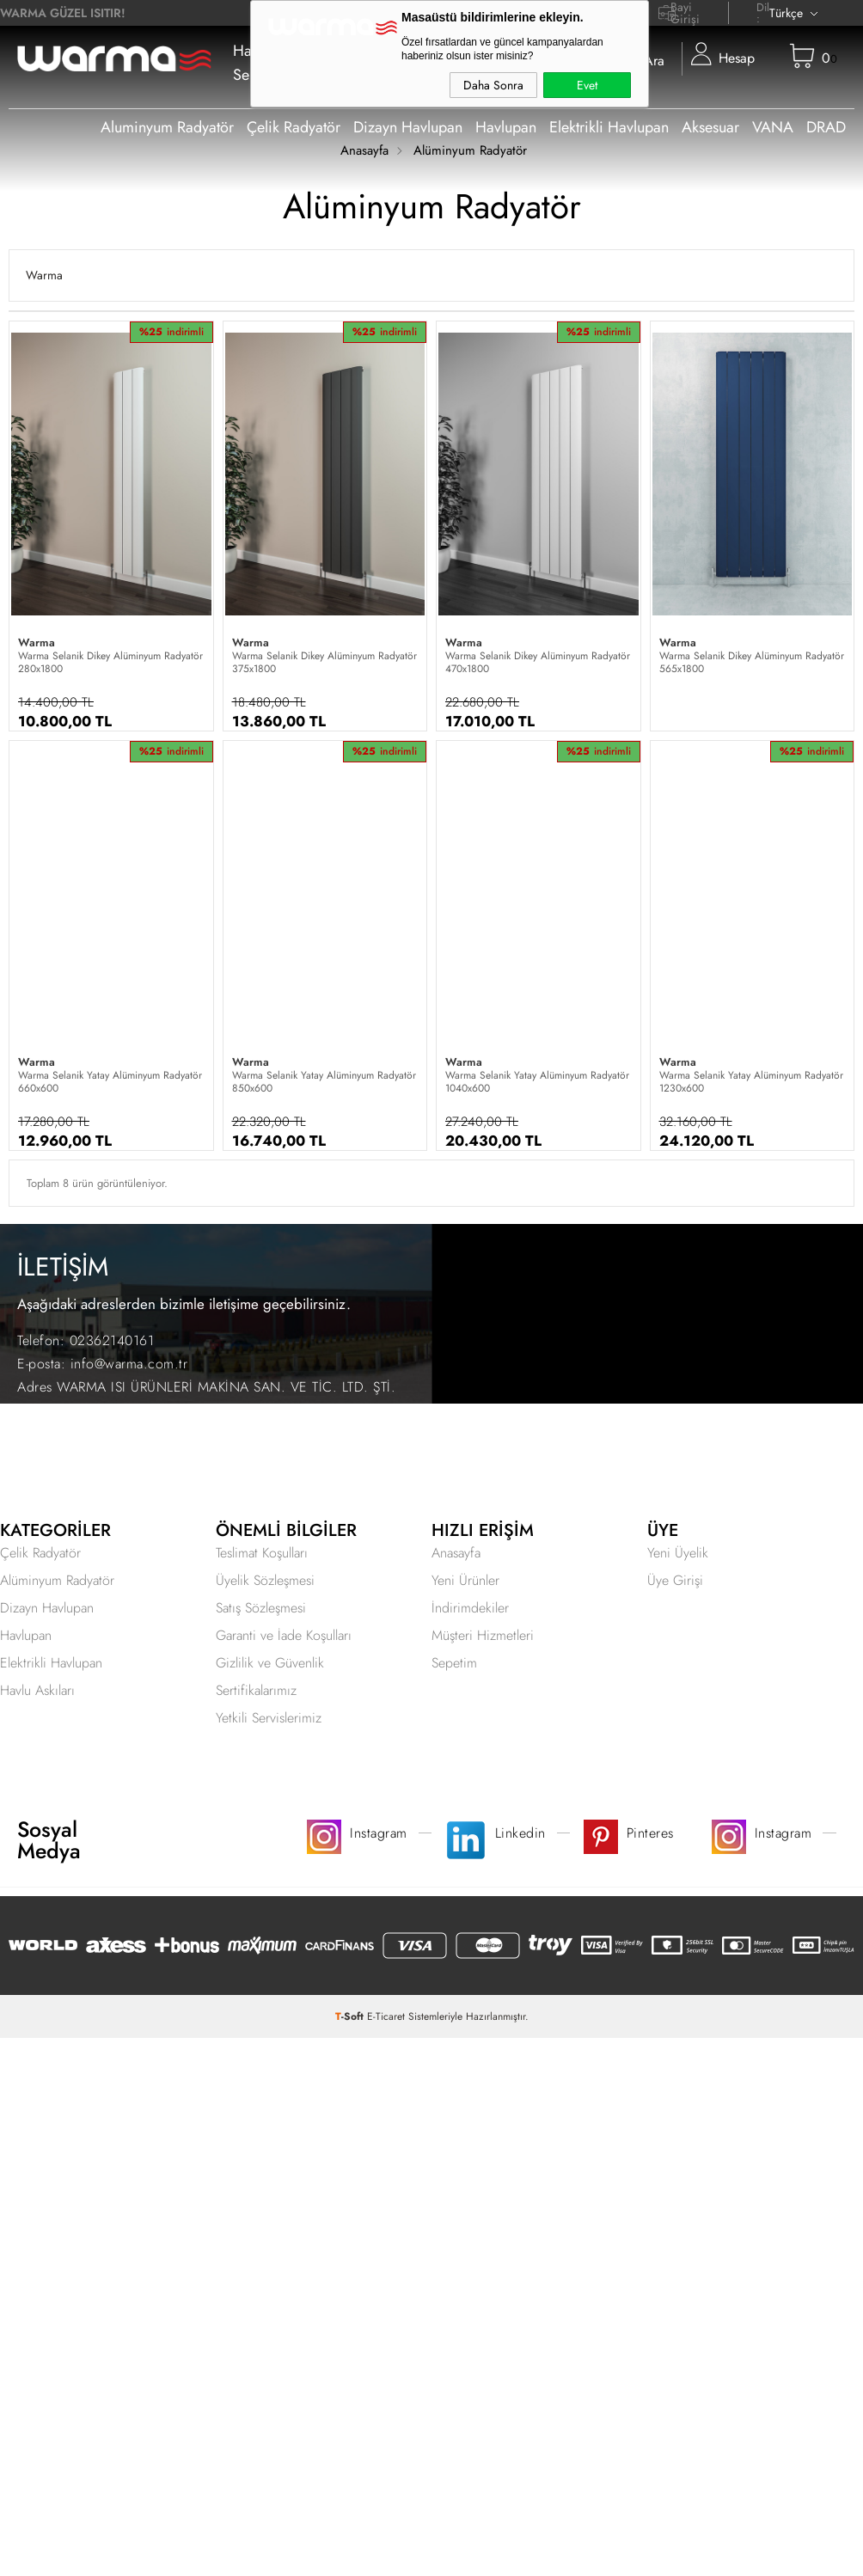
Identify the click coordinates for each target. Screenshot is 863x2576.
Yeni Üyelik (677, 1553)
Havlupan (505, 127)
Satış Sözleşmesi (261, 1608)
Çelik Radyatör (293, 127)
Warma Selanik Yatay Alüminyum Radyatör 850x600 (324, 1082)
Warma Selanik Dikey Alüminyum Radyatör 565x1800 (751, 663)
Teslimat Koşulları (262, 1553)
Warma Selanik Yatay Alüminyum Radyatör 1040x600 (537, 1082)
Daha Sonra (493, 85)
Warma (44, 275)
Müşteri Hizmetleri (483, 1635)
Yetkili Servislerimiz (268, 1718)
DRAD (826, 127)
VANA (772, 127)
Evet (587, 85)
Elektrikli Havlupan (609, 127)
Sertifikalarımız (256, 1690)
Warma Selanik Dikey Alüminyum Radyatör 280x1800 (110, 663)
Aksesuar (710, 127)
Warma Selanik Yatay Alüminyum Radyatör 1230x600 (751, 1082)
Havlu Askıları (37, 1690)
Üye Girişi (675, 1580)
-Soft (351, 2016)
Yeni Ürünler (465, 1580)
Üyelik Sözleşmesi (265, 1580)
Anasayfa (456, 1553)
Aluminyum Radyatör (167, 127)
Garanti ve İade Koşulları (284, 1635)
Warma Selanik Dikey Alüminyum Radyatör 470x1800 (537, 663)
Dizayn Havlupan (407, 127)
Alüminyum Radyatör (57, 1580)
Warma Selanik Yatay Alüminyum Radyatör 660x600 (110, 1082)
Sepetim (454, 1663)
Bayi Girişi (685, 13)
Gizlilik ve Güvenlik (270, 1663)
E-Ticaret (386, 2016)
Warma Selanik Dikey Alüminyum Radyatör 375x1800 (324, 663)
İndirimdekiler (470, 1608)
